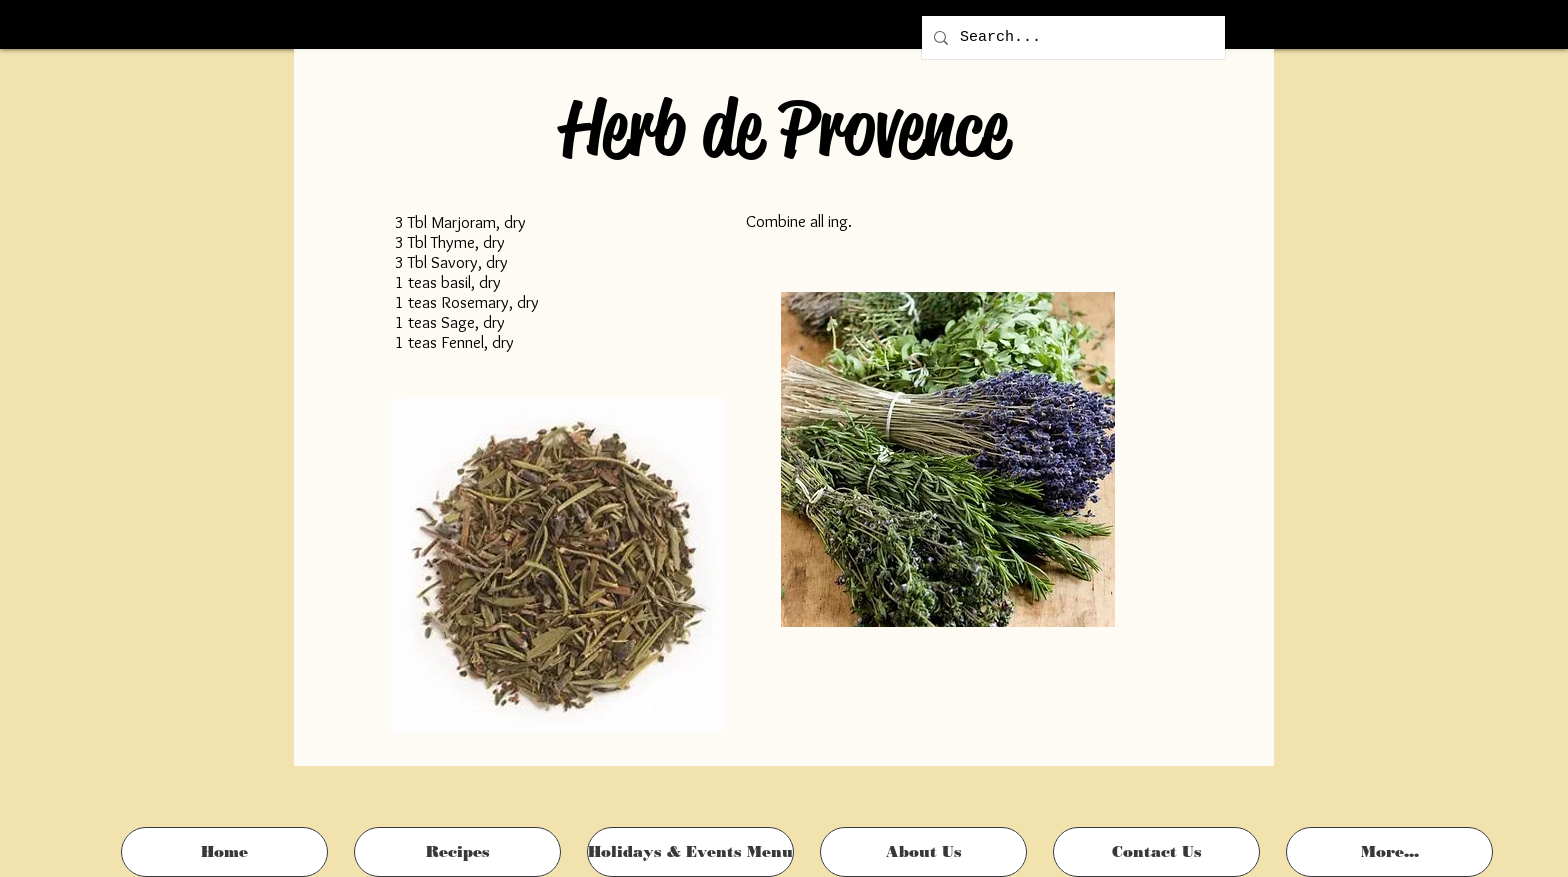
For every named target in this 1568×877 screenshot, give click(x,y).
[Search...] (1071, 37)
